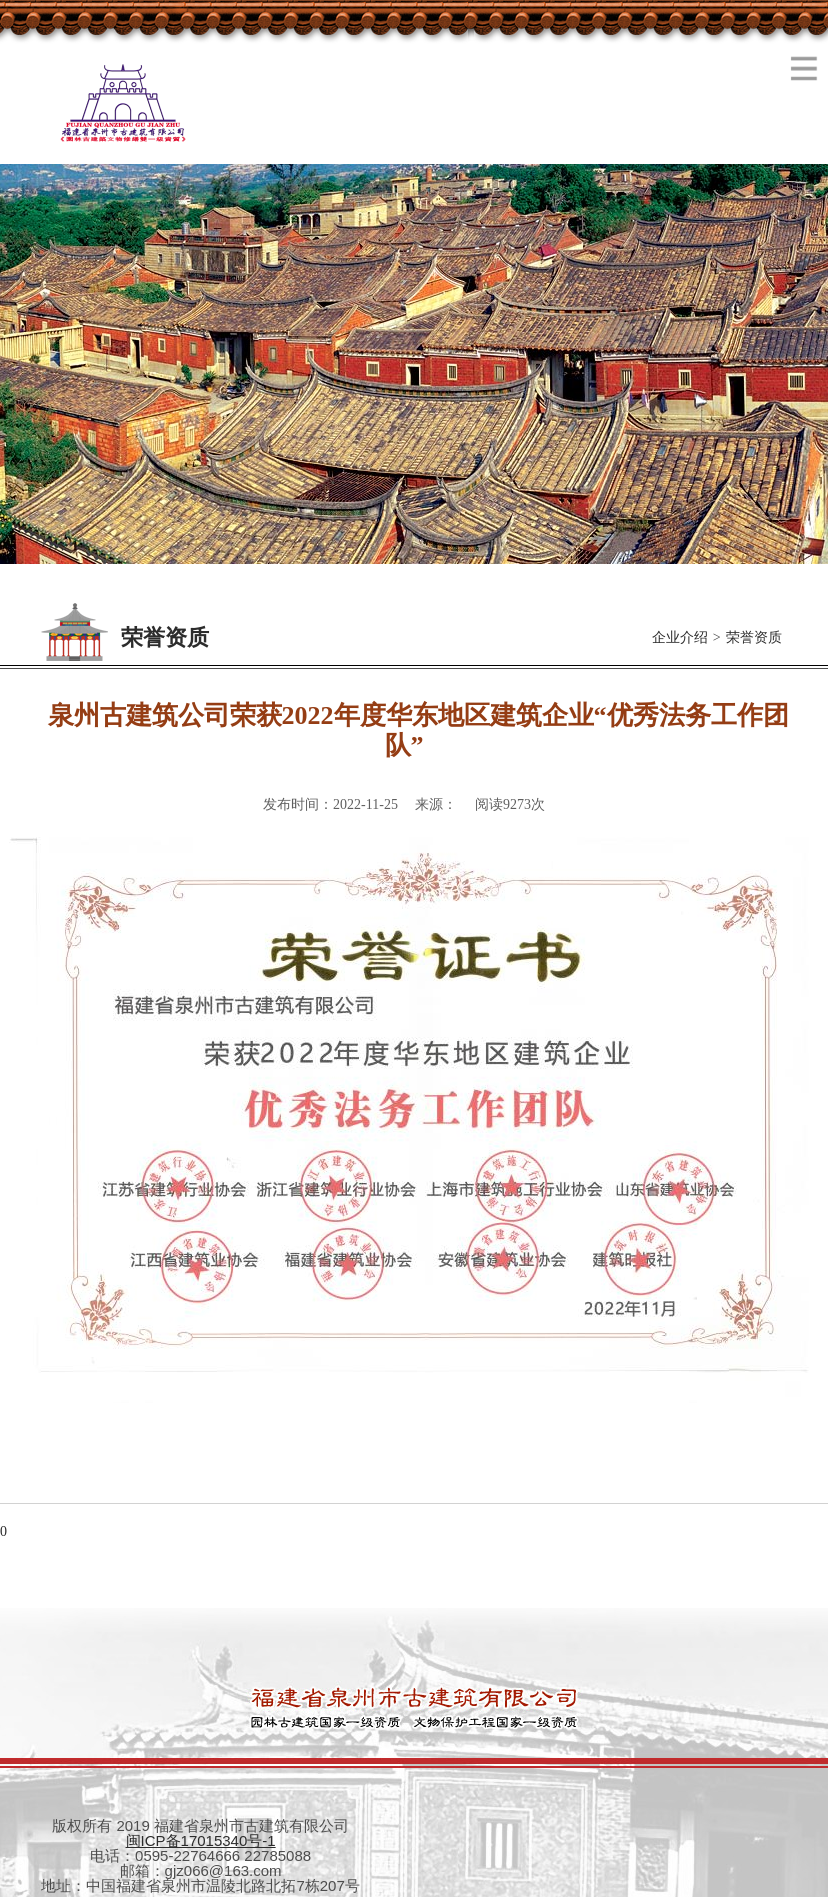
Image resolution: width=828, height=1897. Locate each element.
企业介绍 (680, 637)
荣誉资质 (754, 637)
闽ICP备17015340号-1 (201, 1840)
